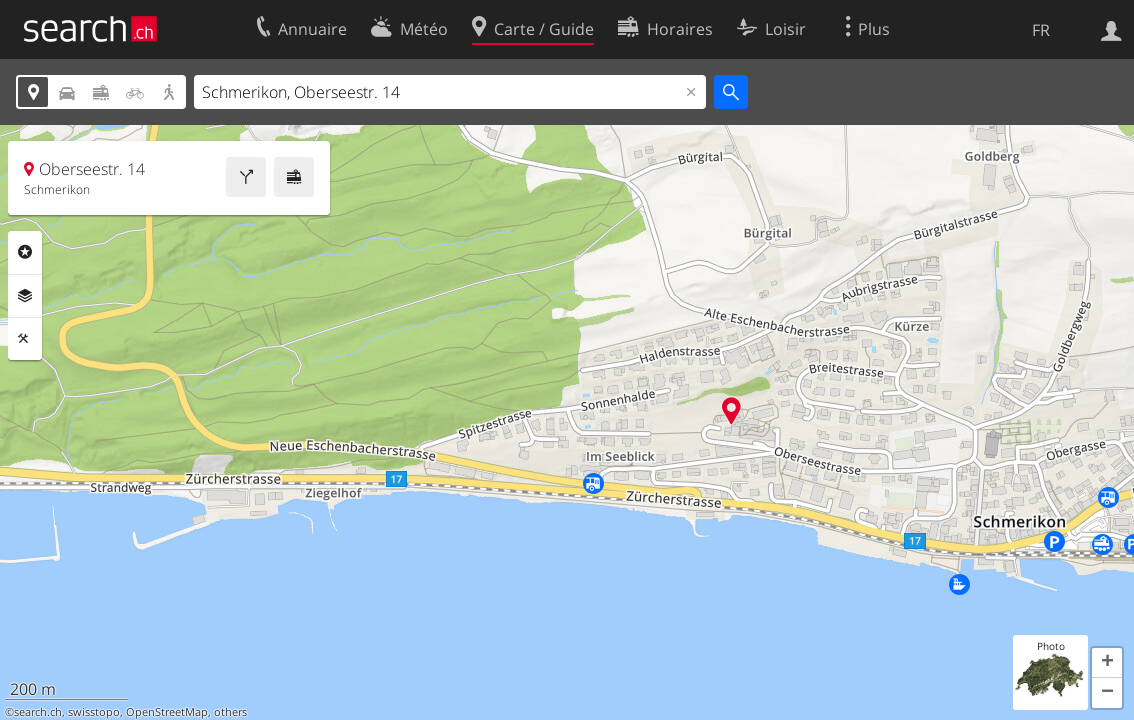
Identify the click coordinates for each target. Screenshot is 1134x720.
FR (1041, 30)
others (230, 712)
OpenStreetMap (167, 712)
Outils (25, 339)
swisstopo (94, 712)
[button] (1107, 663)
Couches (25, 296)
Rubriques (25, 252)
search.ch (38, 712)
